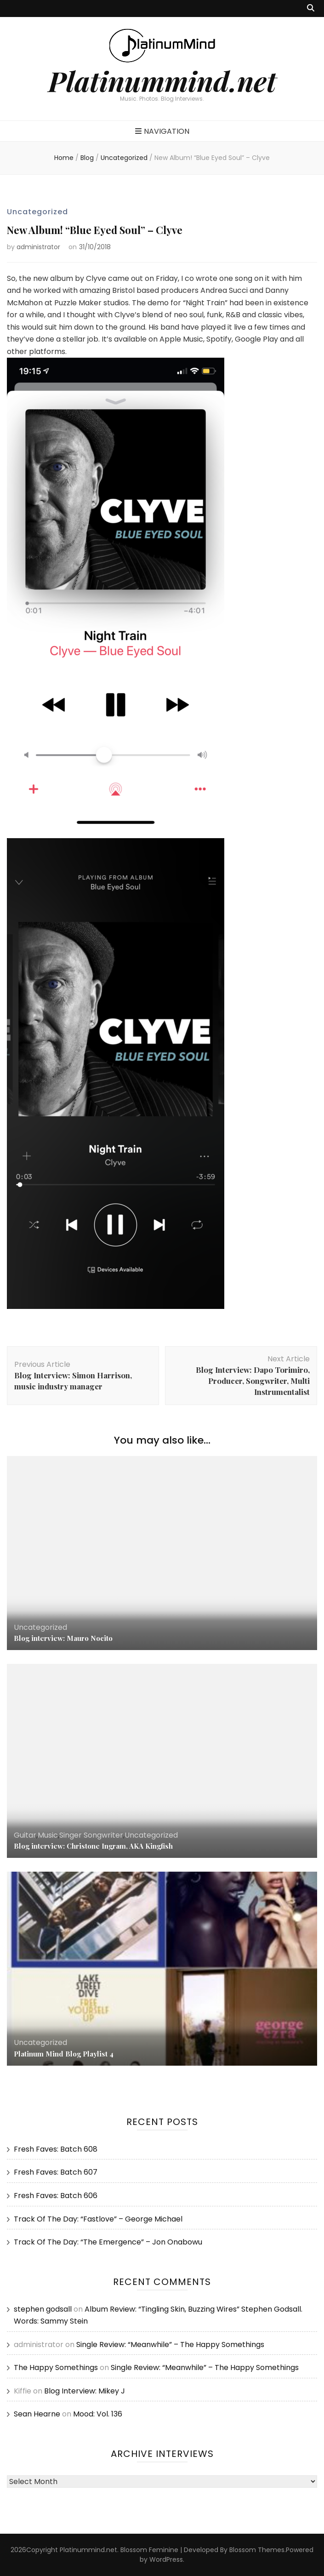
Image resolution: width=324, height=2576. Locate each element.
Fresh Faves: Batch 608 (55, 2149)
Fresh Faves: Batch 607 (55, 2172)
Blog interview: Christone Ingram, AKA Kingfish (93, 1846)
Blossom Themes (256, 2549)
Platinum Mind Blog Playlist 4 (64, 2053)
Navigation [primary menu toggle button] (162, 131)
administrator (38, 246)
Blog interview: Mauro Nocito (63, 1638)
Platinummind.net (162, 80)
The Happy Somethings (56, 2367)
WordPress (166, 2559)
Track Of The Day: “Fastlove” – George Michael (98, 2219)
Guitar (25, 1835)
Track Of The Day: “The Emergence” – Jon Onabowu (108, 2242)
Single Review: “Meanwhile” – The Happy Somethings (170, 2344)
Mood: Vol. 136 (97, 2414)
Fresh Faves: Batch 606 (55, 2195)
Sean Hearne (37, 2414)
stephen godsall (43, 2309)
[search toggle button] (310, 8)
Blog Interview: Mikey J (84, 2391)
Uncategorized (37, 211)
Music (48, 1835)
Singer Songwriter (91, 1835)
